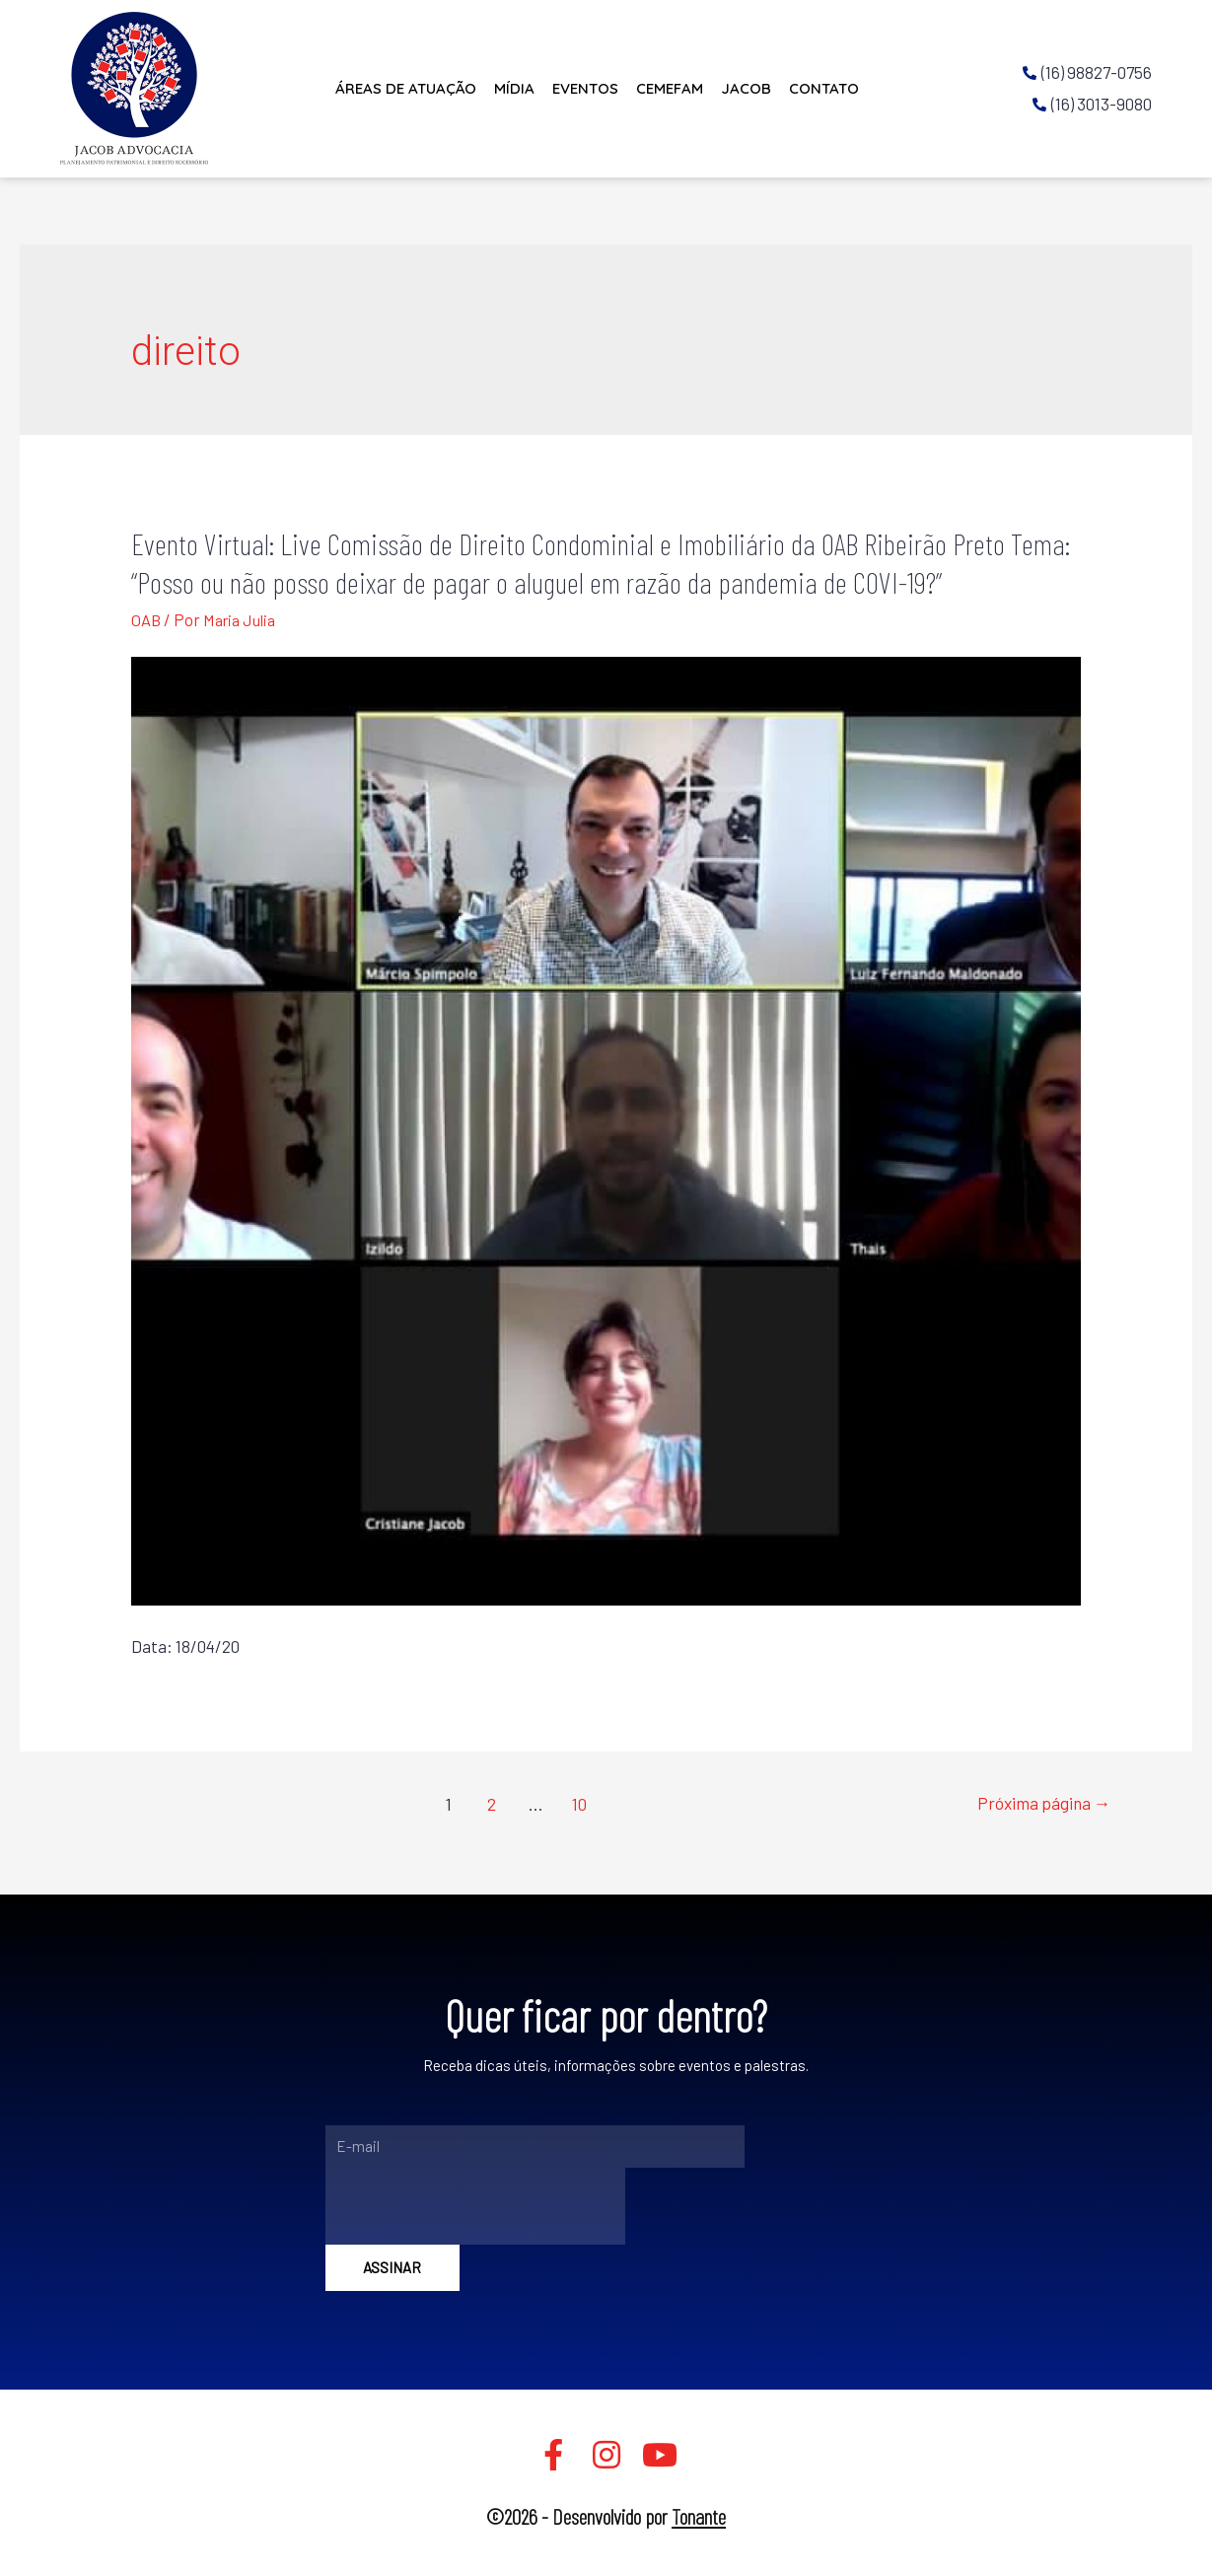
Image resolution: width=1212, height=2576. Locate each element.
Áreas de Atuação (405, 88)
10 (577, 1804)
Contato (824, 88)
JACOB (746, 88)
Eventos (585, 88)
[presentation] (475, 2206)
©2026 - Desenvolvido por (606, 2516)
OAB (146, 619)
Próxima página (1040, 1804)
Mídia (514, 88)
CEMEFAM (669, 88)
